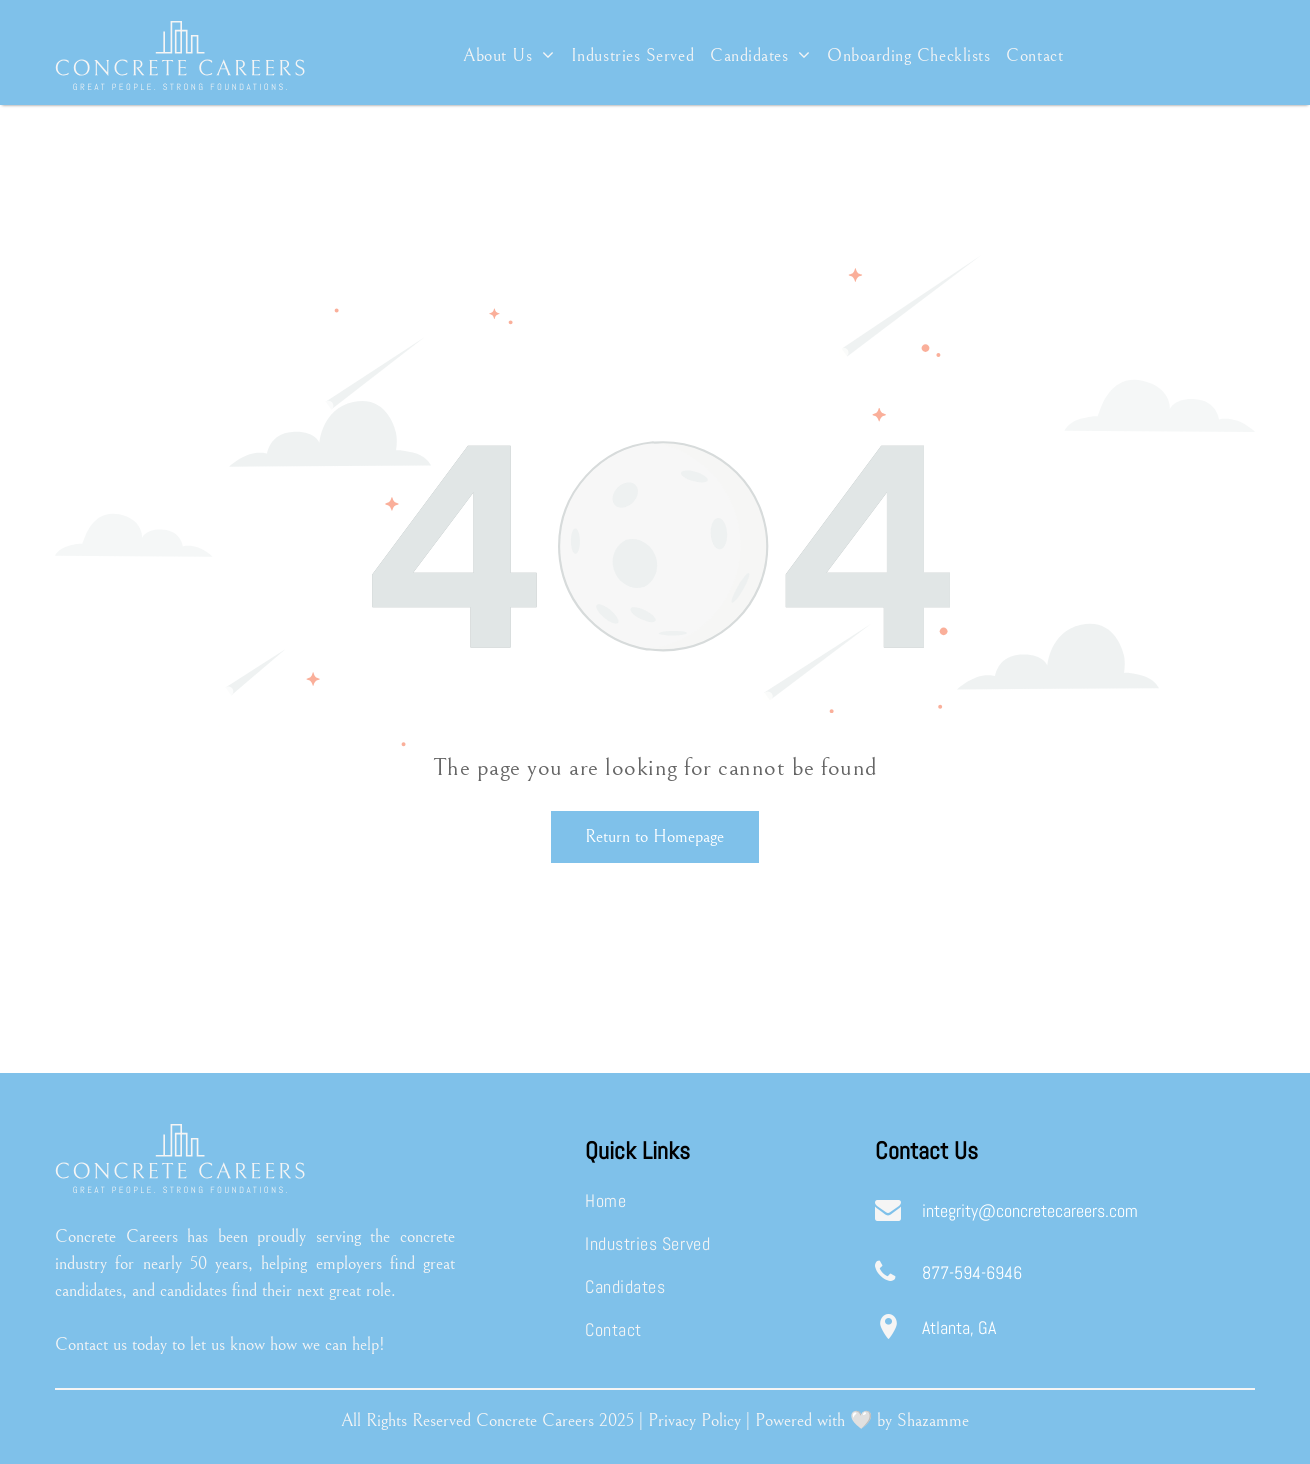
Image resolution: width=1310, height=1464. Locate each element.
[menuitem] (509, 55)
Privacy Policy (694, 1420)
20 (608, 1420)
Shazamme (933, 1420)
